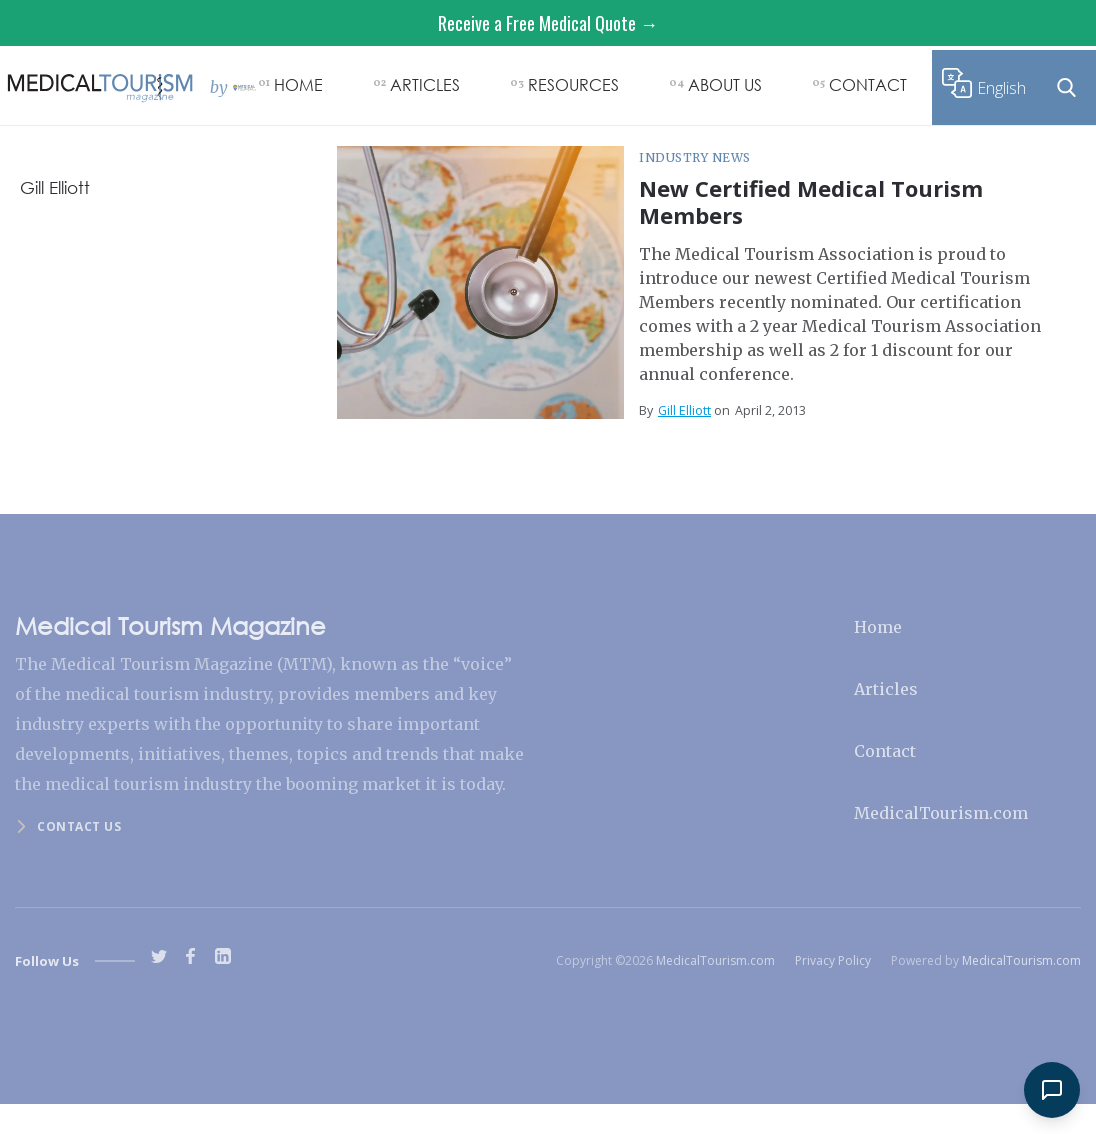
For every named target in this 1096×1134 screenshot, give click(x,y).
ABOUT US (725, 84)
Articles (886, 689)
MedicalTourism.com (941, 813)
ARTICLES (425, 84)
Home (878, 627)
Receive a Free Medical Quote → (548, 23)
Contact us (79, 826)
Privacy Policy (833, 960)
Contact (885, 751)
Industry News (695, 157)
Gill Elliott (684, 410)
